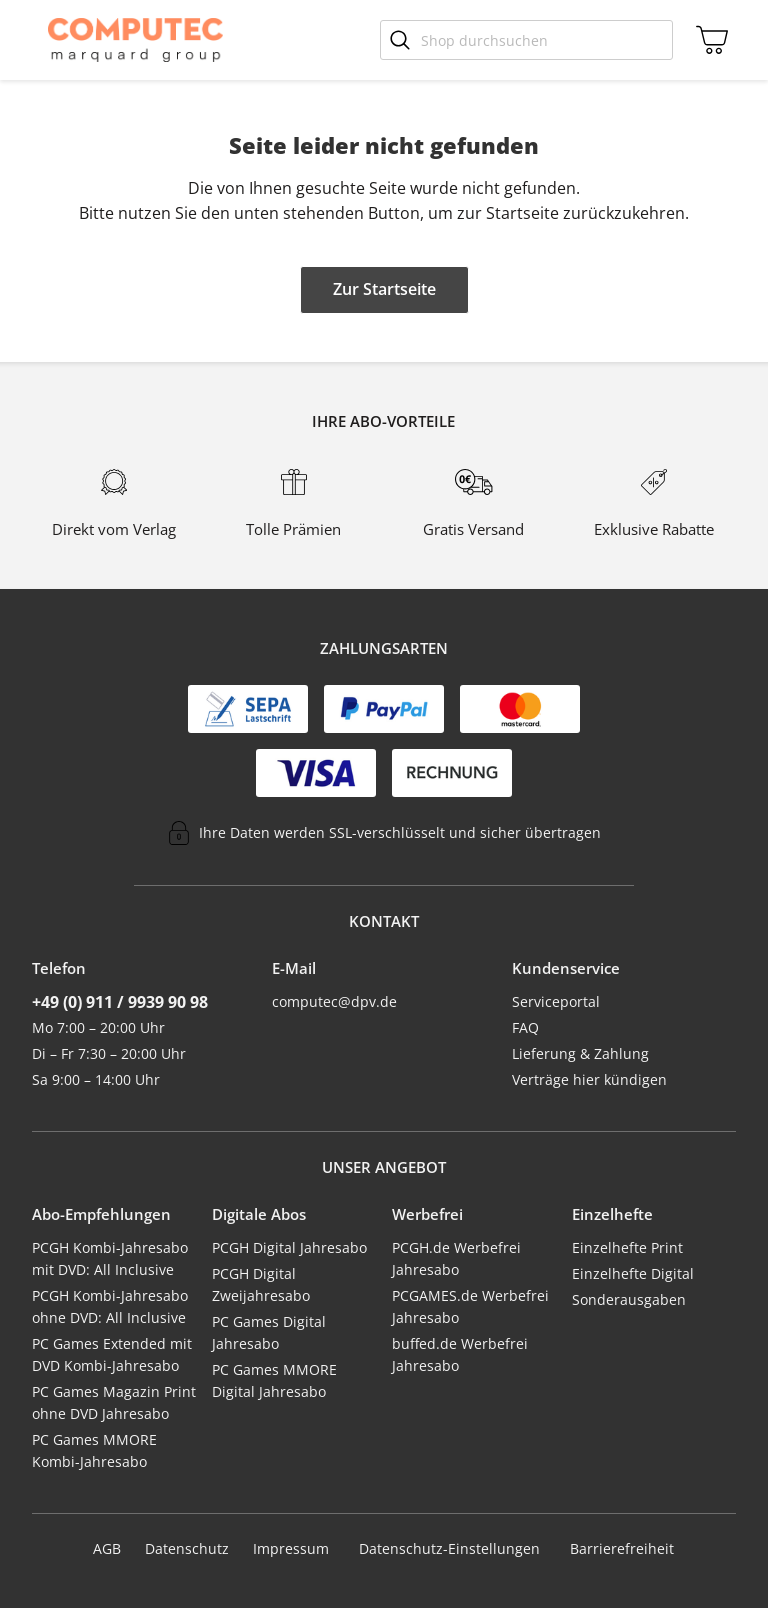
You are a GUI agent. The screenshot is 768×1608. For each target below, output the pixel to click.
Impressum (291, 1548)
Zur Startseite (384, 289)
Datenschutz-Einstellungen (449, 1549)
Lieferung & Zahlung (580, 1053)
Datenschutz (187, 1548)
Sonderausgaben (629, 1299)
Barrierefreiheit (622, 1548)
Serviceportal (556, 1001)
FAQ (525, 1027)
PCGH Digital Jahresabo (289, 1247)
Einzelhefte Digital (633, 1273)
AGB (107, 1548)
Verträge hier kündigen (589, 1079)
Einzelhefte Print (627, 1247)
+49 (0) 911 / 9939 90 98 (120, 1002)
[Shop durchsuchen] (526, 40)
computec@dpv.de (334, 1001)
